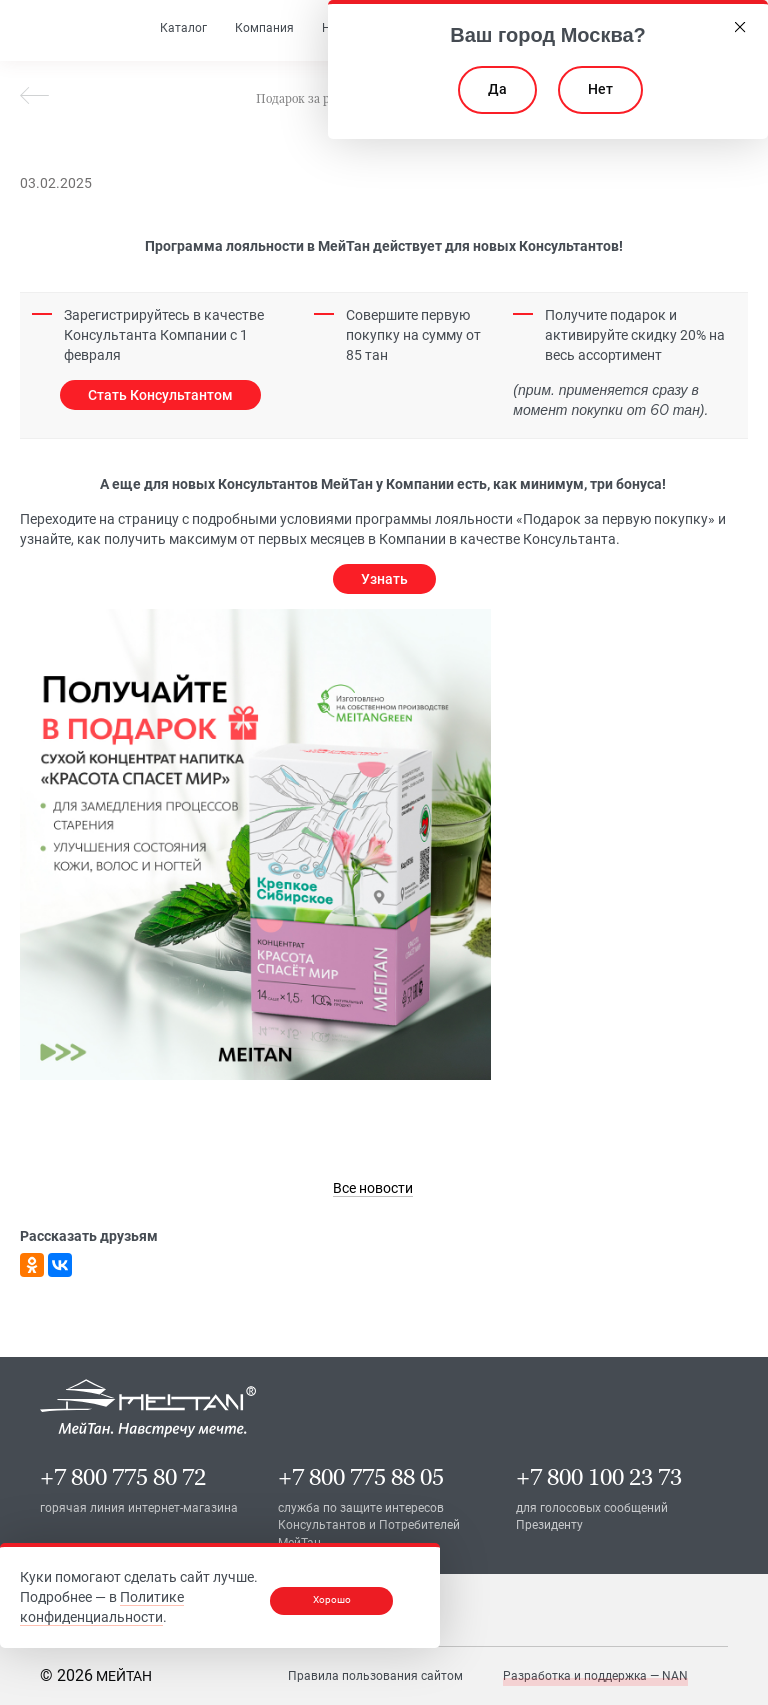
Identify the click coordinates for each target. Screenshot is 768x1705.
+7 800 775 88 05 (361, 1476)
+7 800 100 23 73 (599, 1476)
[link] (373, 1188)
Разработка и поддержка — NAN (595, 1675)
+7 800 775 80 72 (123, 1476)
